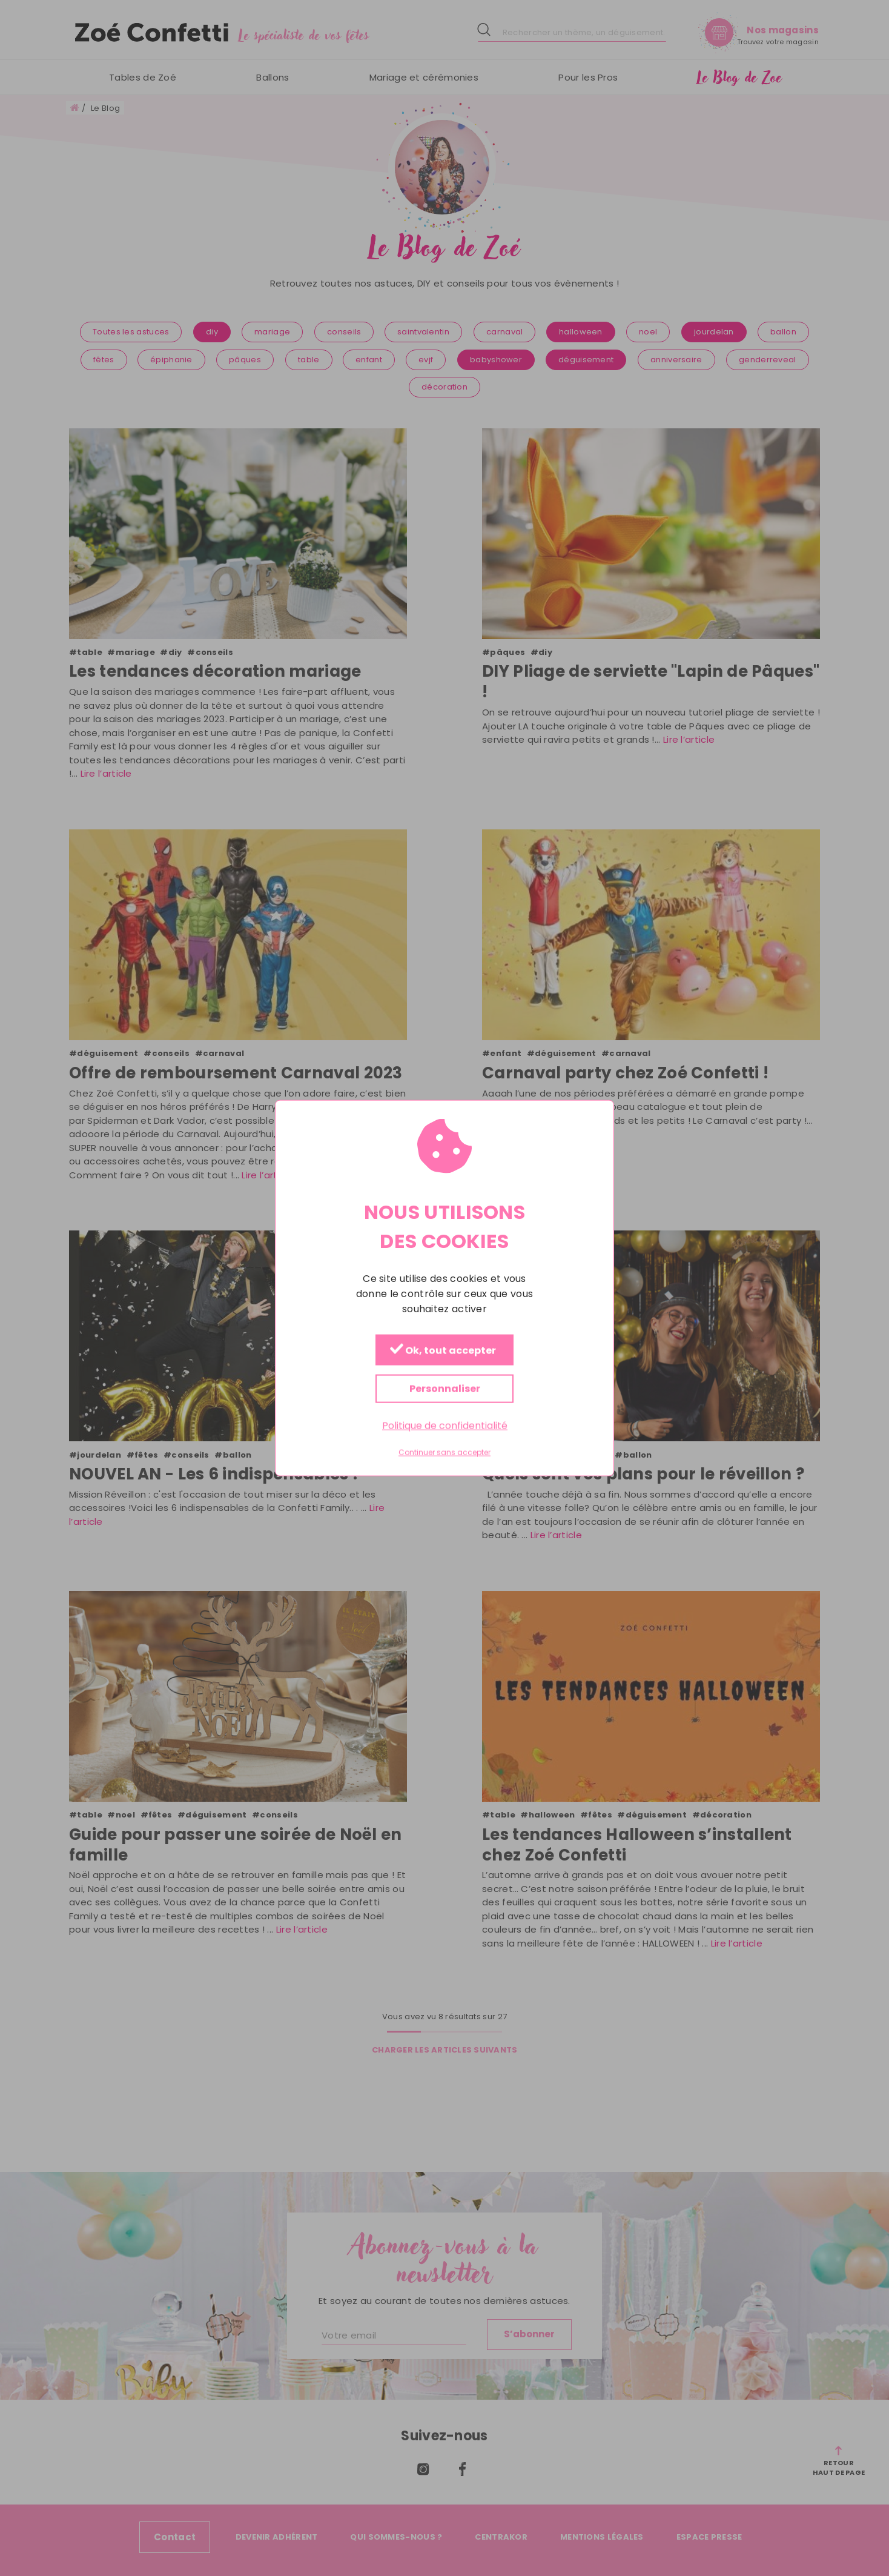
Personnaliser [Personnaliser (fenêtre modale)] (444, 1388)
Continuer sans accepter (444, 1453)
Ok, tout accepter (443, 1350)
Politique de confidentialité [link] (444, 1425)
